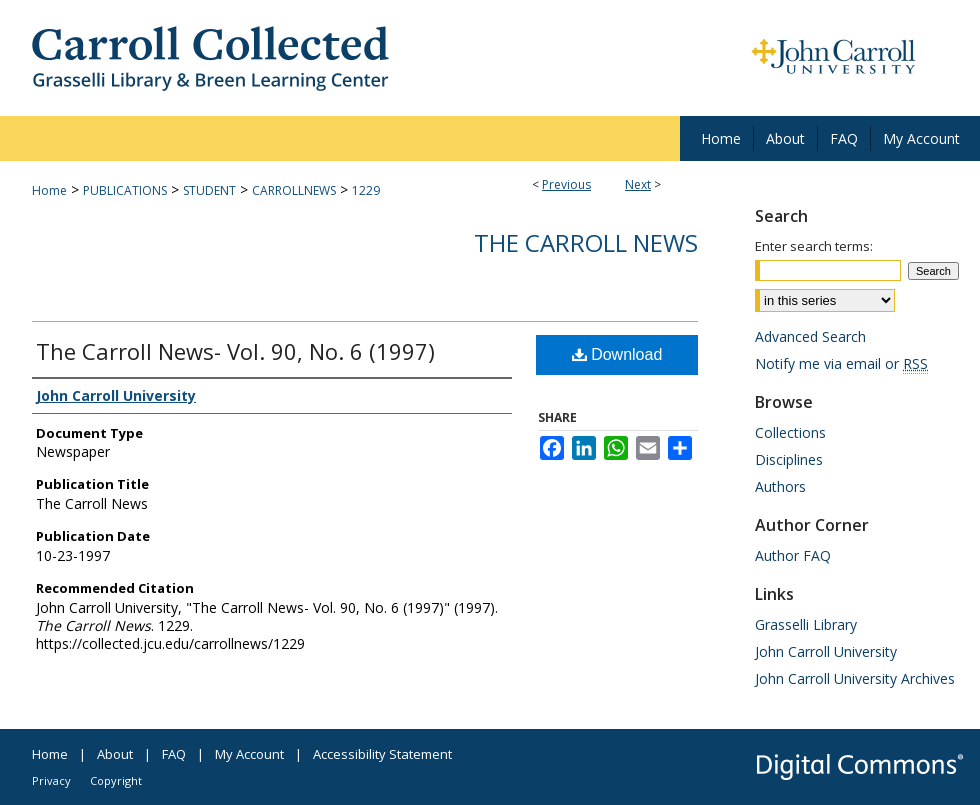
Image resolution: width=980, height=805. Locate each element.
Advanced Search (810, 336)
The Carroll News (586, 242)
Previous (566, 184)
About (115, 754)
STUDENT (209, 190)
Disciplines (789, 459)
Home (49, 190)
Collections (790, 432)
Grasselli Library (806, 624)
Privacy (51, 780)
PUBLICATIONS (125, 190)
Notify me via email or (841, 363)
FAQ (174, 754)
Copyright (116, 780)
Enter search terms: (814, 246)
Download (617, 354)
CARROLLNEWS (294, 190)
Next (638, 184)
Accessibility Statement (382, 754)
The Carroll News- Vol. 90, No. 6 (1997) (235, 351)
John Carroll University (826, 651)
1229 (366, 190)
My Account (249, 754)
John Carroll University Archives (855, 678)
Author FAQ (793, 555)
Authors (780, 486)
